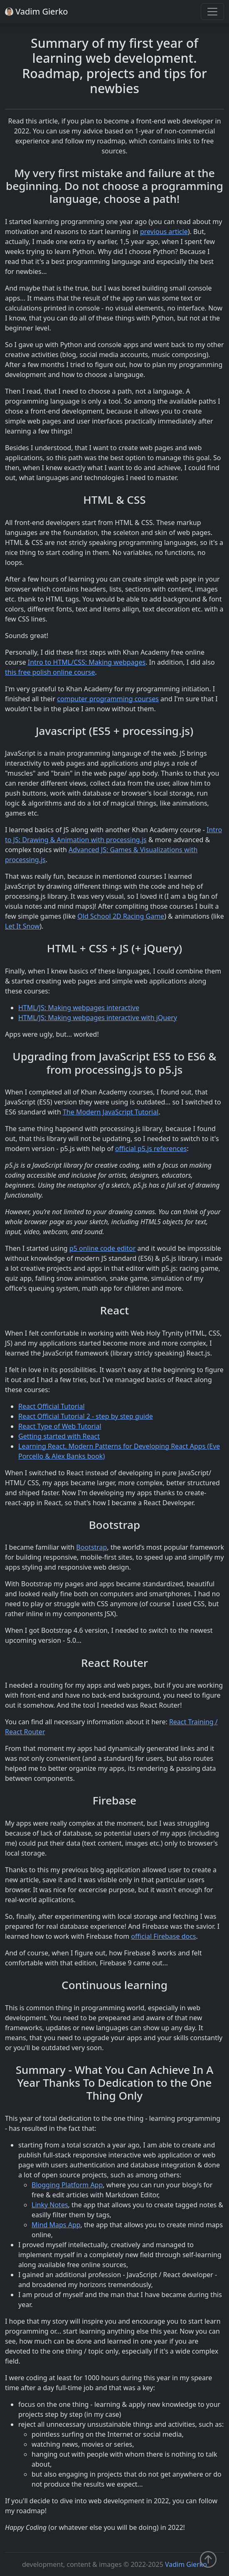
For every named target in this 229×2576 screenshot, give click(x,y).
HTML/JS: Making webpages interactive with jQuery (97, 1017)
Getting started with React (59, 1436)
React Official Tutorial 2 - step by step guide (85, 1416)
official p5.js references (151, 1148)
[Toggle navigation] (212, 11)
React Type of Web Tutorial (59, 1426)
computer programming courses (108, 698)
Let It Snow (22, 926)
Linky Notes (50, 2204)
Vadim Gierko (186, 2564)
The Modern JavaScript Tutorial (110, 1112)
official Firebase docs (163, 1936)
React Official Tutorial (51, 1406)
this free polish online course (50, 672)
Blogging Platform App (67, 2184)
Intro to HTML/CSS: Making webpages (86, 662)
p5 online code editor (102, 1248)
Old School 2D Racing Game (120, 916)
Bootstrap (91, 1547)
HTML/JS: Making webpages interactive (78, 1007)
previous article (164, 231)
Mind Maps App (56, 2224)
